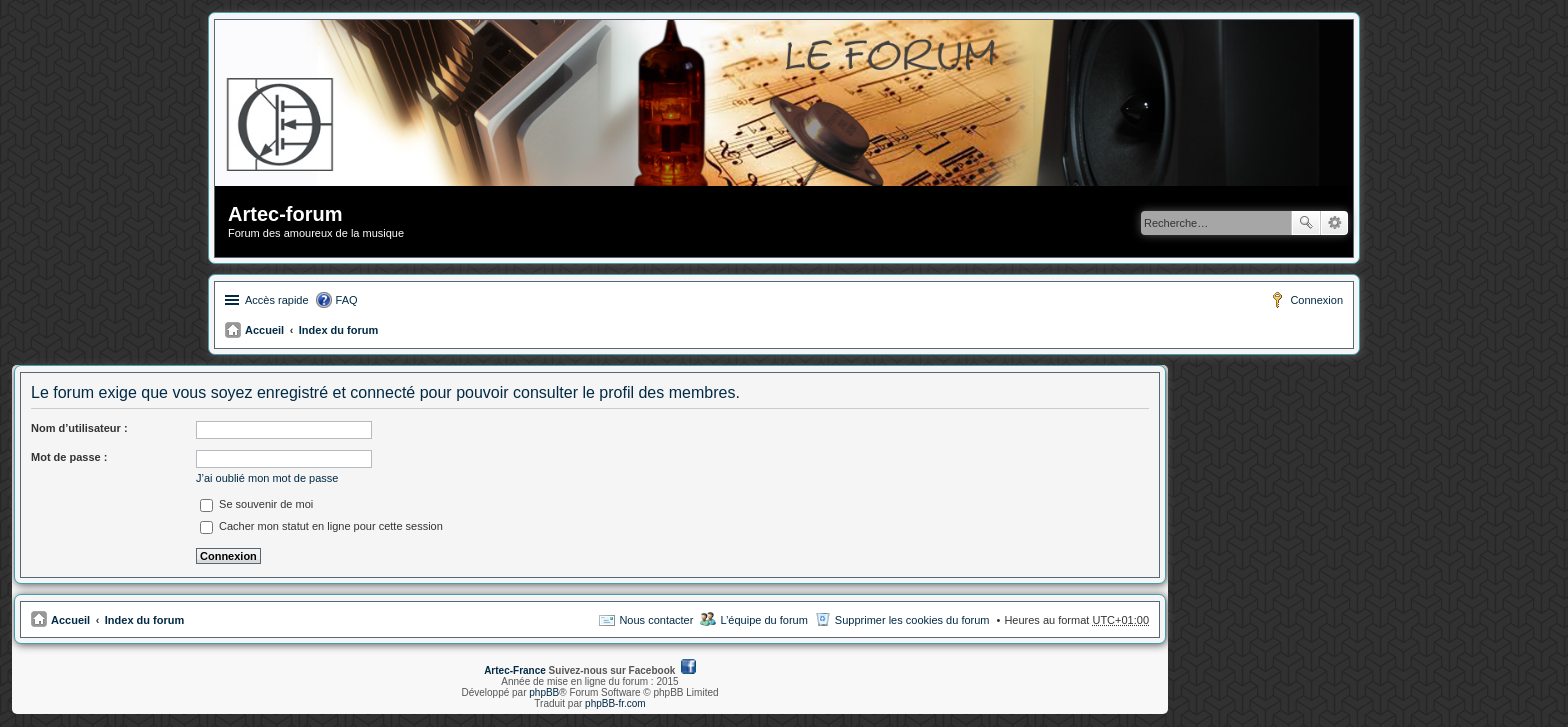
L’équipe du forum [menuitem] (763, 620)
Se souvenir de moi (256, 504)
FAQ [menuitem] (347, 300)
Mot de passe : (69, 457)
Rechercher (1306, 223)
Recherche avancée (1334, 223)
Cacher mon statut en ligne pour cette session (321, 526)
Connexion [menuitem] (1316, 300)
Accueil (264, 330)
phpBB (544, 692)
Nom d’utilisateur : (79, 428)
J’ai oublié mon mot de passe (267, 478)
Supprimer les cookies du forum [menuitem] (912, 620)
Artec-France (515, 670)
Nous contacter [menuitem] (656, 620)
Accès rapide (277, 300)
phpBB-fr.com (615, 703)
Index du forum (338, 330)
